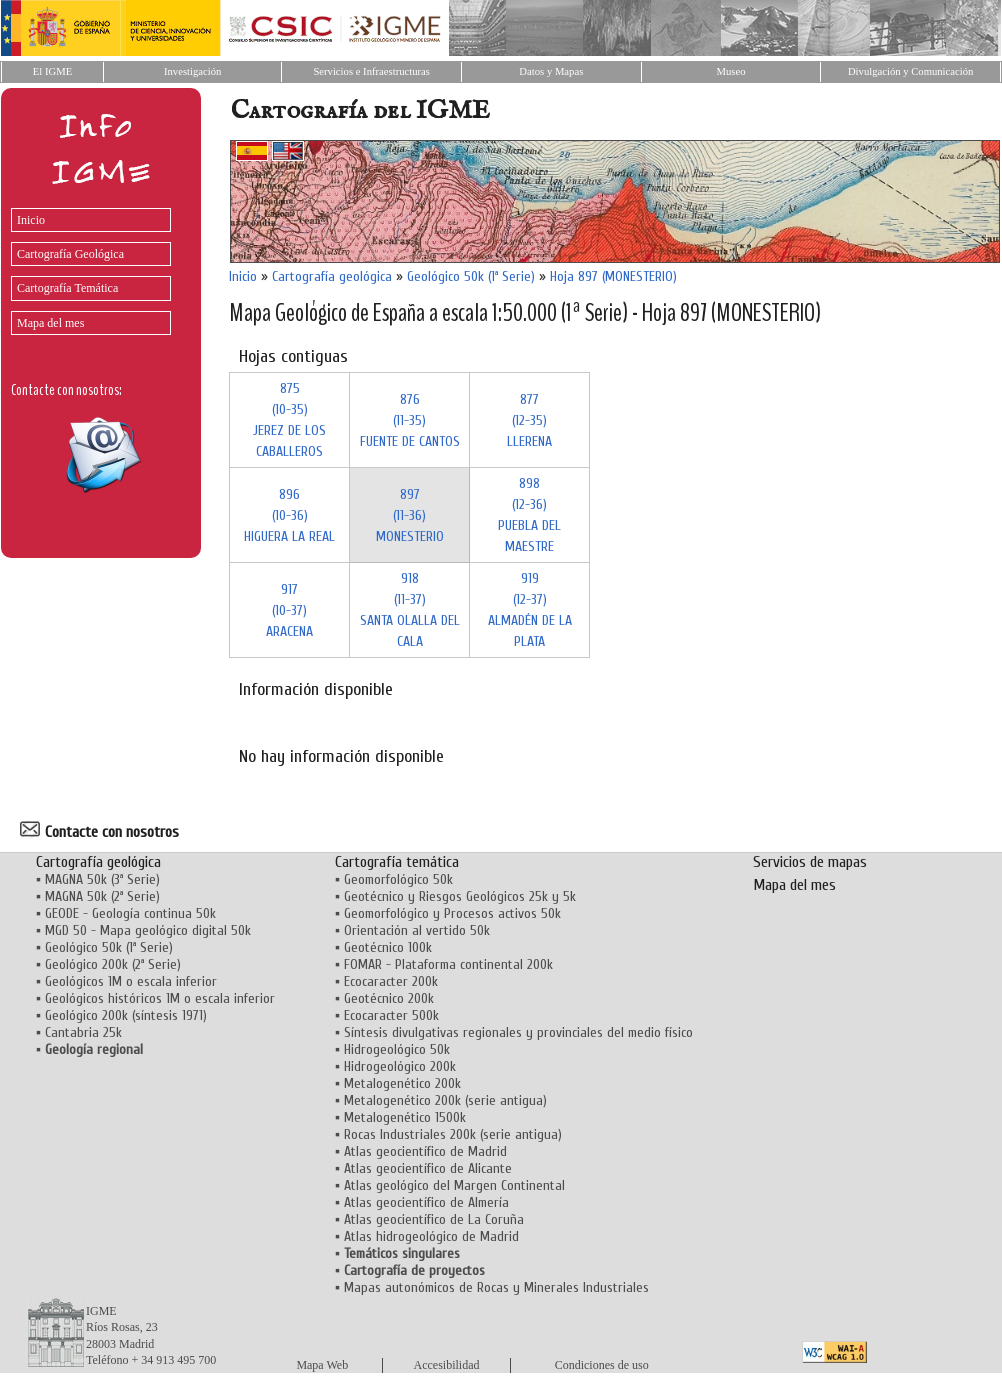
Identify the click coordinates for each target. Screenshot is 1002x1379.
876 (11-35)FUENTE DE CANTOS (410, 420)
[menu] (86, 266)
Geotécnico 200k (389, 998)
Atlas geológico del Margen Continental (454, 1185)
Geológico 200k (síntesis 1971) (126, 1015)
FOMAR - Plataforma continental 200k (448, 964)
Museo (730, 71)
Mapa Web (322, 1365)
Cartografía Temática (67, 288)
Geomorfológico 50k (398, 879)
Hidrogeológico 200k (400, 1066)
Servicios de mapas (810, 862)
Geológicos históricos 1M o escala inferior (160, 998)
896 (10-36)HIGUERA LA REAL (289, 515)
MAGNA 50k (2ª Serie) (102, 896)
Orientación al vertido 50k (417, 930)
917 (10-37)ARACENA (289, 610)
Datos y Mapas (551, 71)
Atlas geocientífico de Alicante (428, 1168)
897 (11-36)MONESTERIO (410, 515)
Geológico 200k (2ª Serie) (113, 964)
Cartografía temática (397, 862)
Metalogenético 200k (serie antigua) (445, 1100)
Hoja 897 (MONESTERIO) (613, 276)
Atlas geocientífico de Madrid (425, 1151)
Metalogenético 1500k (405, 1117)
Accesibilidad (447, 1365)
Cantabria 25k (83, 1032)
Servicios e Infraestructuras (371, 71)
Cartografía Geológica (70, 254)
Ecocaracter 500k (391, 1015)
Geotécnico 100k (388, 947)
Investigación (192, 71)
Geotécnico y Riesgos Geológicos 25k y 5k (460, 896)
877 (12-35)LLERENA (529, 420)
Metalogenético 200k (402, 1083)
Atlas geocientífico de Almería (426, 1202)
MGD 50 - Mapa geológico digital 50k (148, 930)
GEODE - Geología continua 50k (130, 913)
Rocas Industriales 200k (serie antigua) (453, 1134)
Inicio (31, 220)
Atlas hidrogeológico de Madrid (431, 1236)
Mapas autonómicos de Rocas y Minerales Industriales (496, 1287)
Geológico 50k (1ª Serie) (471, 276)
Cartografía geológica (332, 276)
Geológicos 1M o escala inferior (131, 981)
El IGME (52, 71)
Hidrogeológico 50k (397, 1049)
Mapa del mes (50, 323)
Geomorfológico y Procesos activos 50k (452, 913)
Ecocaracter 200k (391, 981)
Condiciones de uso (602, 1365)
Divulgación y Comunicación (910, 71)
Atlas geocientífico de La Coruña (434, 1219)
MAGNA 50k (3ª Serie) (102, 879)
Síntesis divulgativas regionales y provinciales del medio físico (518, 1032)
